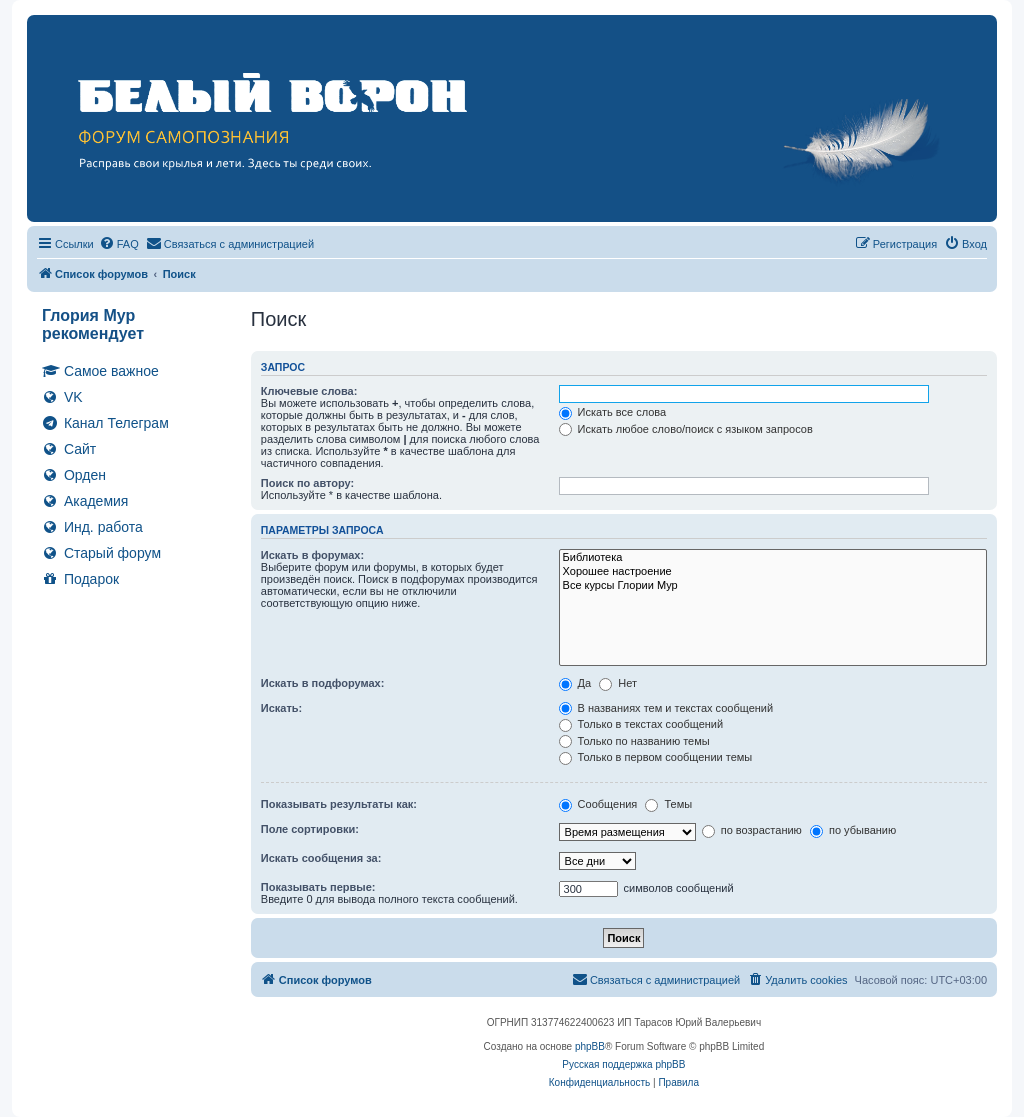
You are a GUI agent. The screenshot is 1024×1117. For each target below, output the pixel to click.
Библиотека (773, 558)
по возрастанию (752, 830)
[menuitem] (119, 244)
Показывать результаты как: (339, 804)
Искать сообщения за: (321, 858)
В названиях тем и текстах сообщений (666, 708)
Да (575, 683)
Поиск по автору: (307, 483)
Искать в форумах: (312, 555)
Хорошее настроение (773, 572)
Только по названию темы (634, 741)
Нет (618, 683)
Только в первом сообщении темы (656, 757)
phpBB (590, 1046)
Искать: (281, 708)
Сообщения (598, 804)
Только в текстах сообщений (641, 724)
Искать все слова (613, 412)
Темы (668, 804)
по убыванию (853, 830)
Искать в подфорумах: (323, 683)
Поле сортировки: (310, 829)
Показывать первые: (318, 887)
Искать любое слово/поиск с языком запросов (686, 429)
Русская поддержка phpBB (623, 1064)
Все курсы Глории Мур (773, 586)
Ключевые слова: (309, 391)
